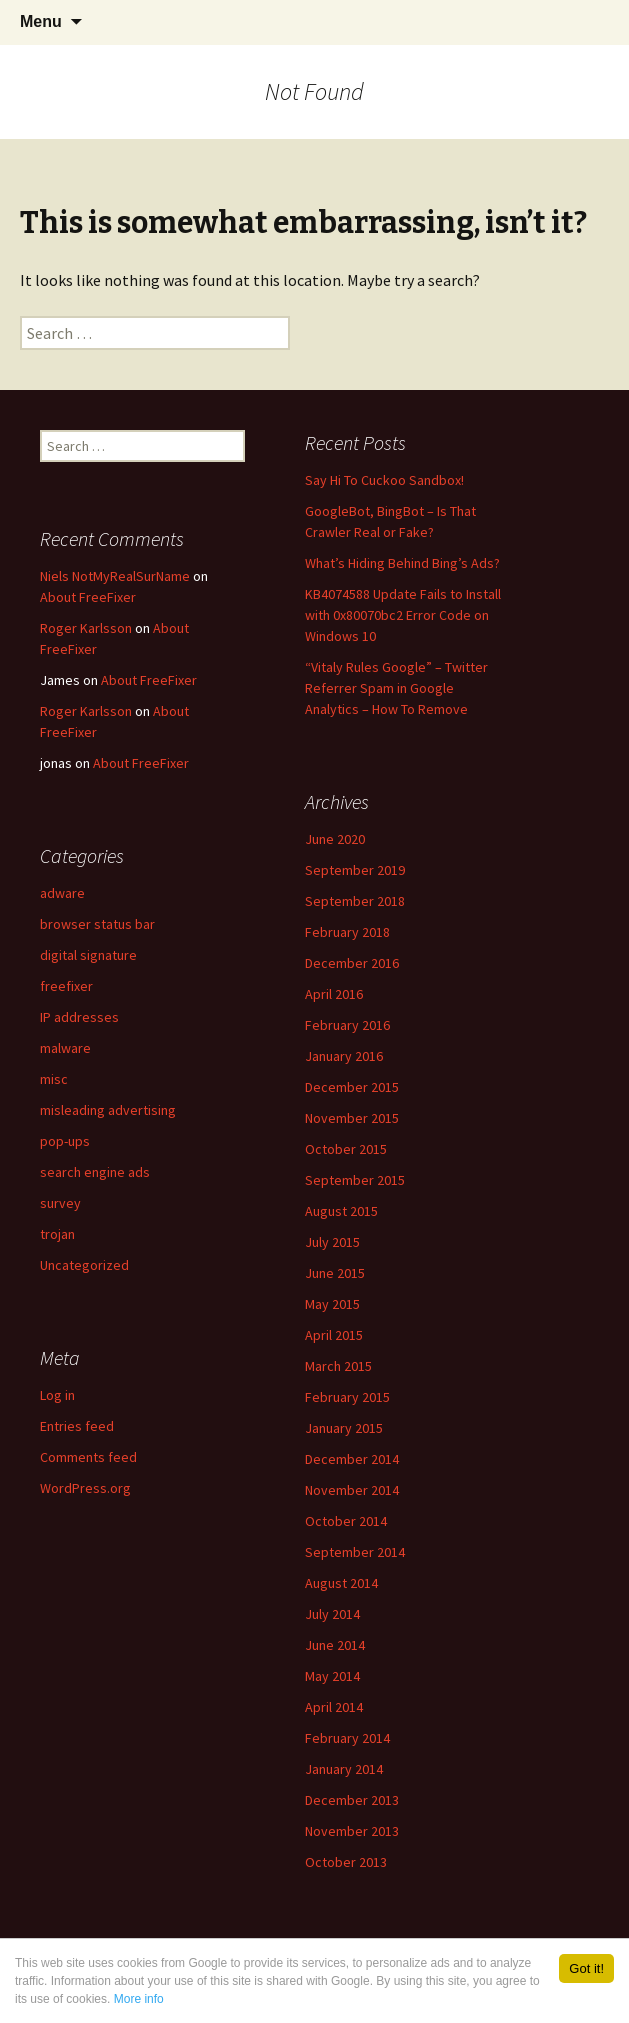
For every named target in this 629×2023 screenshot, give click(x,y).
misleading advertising (108, 1110)
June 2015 (335, 1273)
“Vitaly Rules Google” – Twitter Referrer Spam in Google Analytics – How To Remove (396, 688)
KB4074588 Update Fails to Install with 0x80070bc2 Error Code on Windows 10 (403, 615)
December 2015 (352, 1087)
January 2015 (344, 1428)
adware (62, 893)
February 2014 (347, 1738)
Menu (41, 21)
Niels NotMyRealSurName (115, 576)
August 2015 (341, 1211)
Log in (57, 1395)
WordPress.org (85, 1488)
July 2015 (332, 1242)
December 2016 (352, 963)
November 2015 (352, 1118)
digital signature (88, 955)
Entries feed (77, 1426)
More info (139, 1999)
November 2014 (352, 1490)
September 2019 (355, 870)
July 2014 (332, 1614)
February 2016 (347, 1025)
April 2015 (334, 1335)
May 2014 (332, 1676)
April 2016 (334, 994)
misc (54, 1079)
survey (60, 1203)
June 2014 (335, 1645)
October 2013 (346, 1862)
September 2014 (355, 1552)
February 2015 (347, 1397)
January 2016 (344, 1056)
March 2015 (338, 1366)
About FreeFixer (88, 597)
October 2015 (346, 1149)
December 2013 (352, 1800)
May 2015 (332, 1304)
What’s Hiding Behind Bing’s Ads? (402, 563)
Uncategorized (84, 1265)
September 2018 (355, 901)
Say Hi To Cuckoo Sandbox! (384, 480)
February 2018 (347, 932)
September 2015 (355, 1180)
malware (65, 1048)
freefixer (66, 986)
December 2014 (352, 1459)
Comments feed (88, 1457)
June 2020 (335, 839)
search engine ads (95, 1172)
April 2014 (334, 1707)
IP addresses (79, 1017)
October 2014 (346, 1521)
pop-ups (65, 1141)
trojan (57, 1234)
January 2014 (344, 1769)
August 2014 (341, 1583)
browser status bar (97, 924)
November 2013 (352, 1831)
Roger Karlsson (86, 628)
